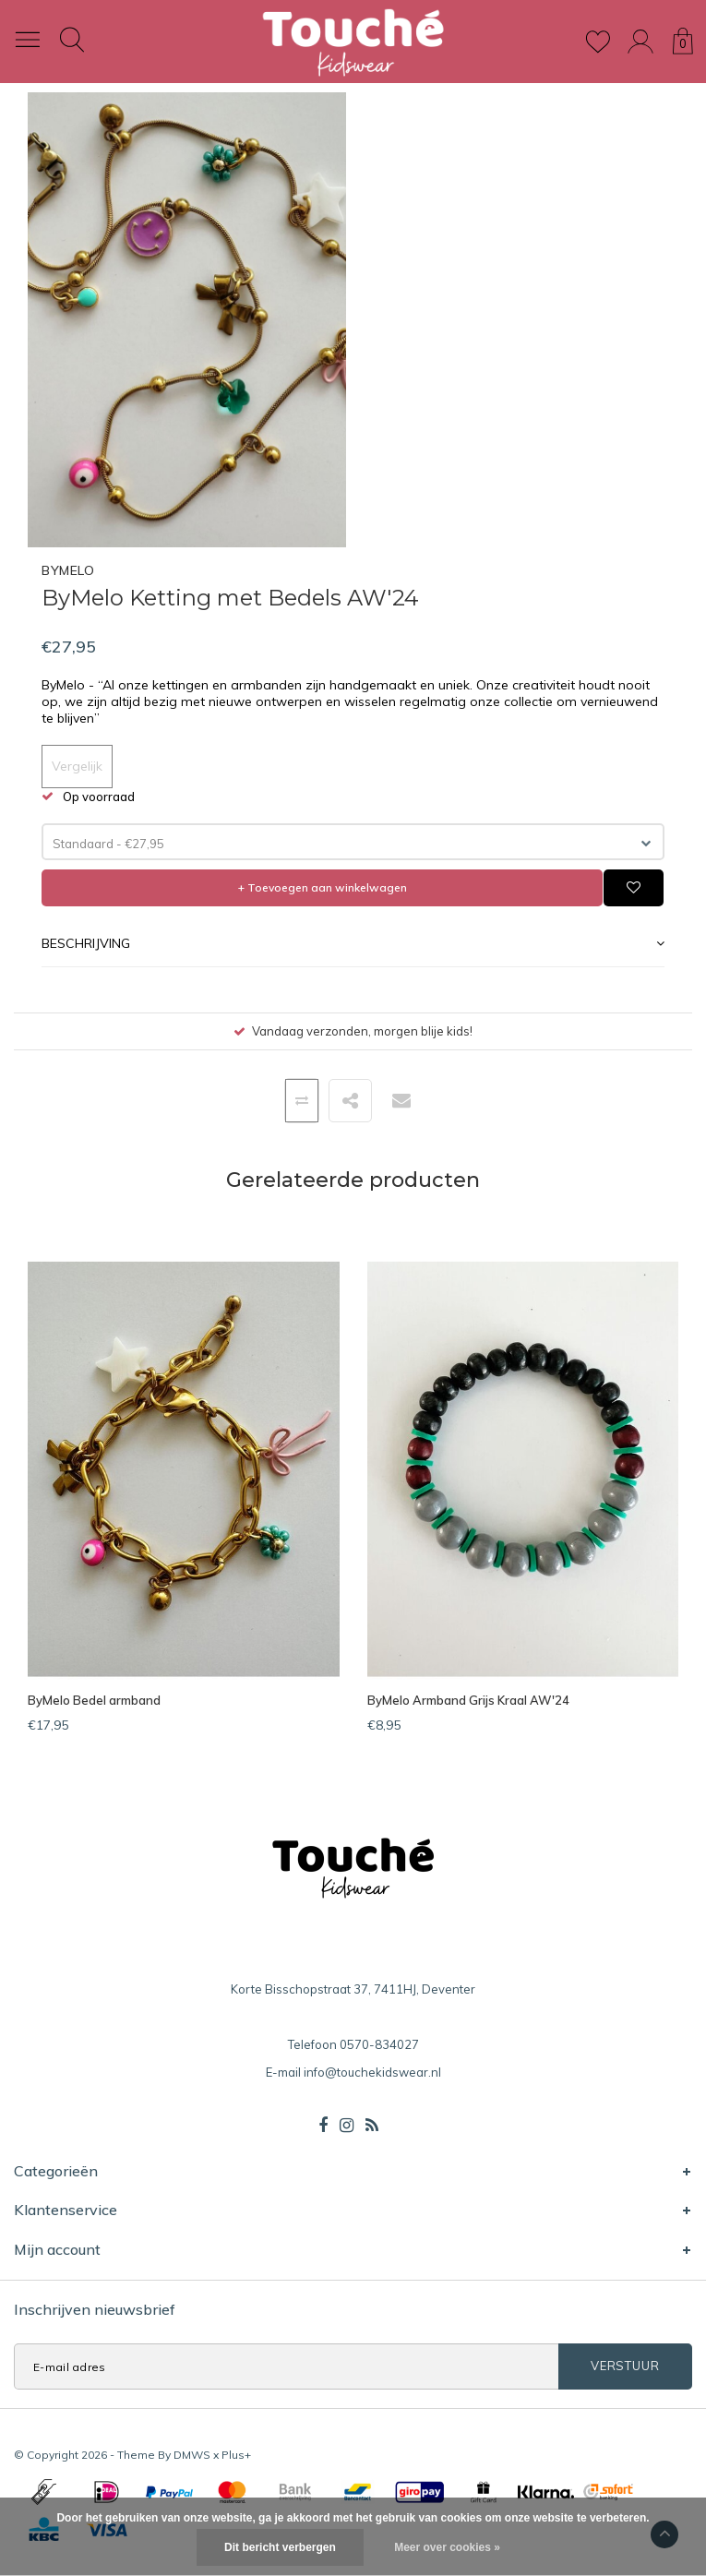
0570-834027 (379, 2044)
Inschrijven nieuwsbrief (94, 2309)
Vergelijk (77, 766)
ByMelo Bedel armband (94, 1700)
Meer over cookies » (447, 2547)
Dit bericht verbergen (280, 2547)
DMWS (192, 2455)
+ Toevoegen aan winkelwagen (322, 887)
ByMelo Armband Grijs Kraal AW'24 (468, 1700)
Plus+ (236, 2455)
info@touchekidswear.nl (372, 2072)
